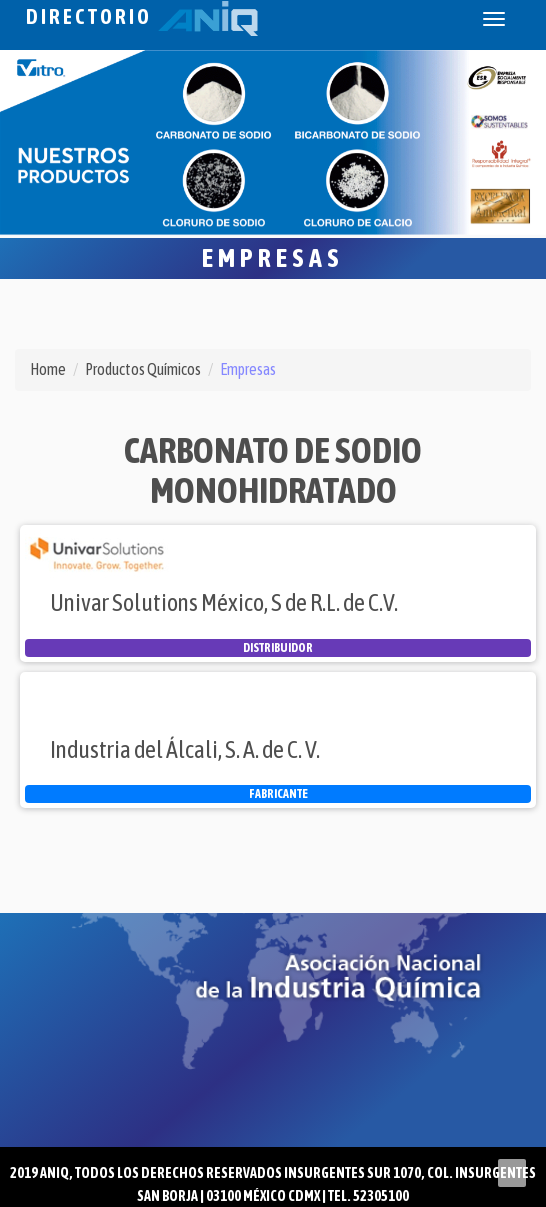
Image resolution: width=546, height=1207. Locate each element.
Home (48, 369)
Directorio (142, 16)
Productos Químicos (143, 369)
